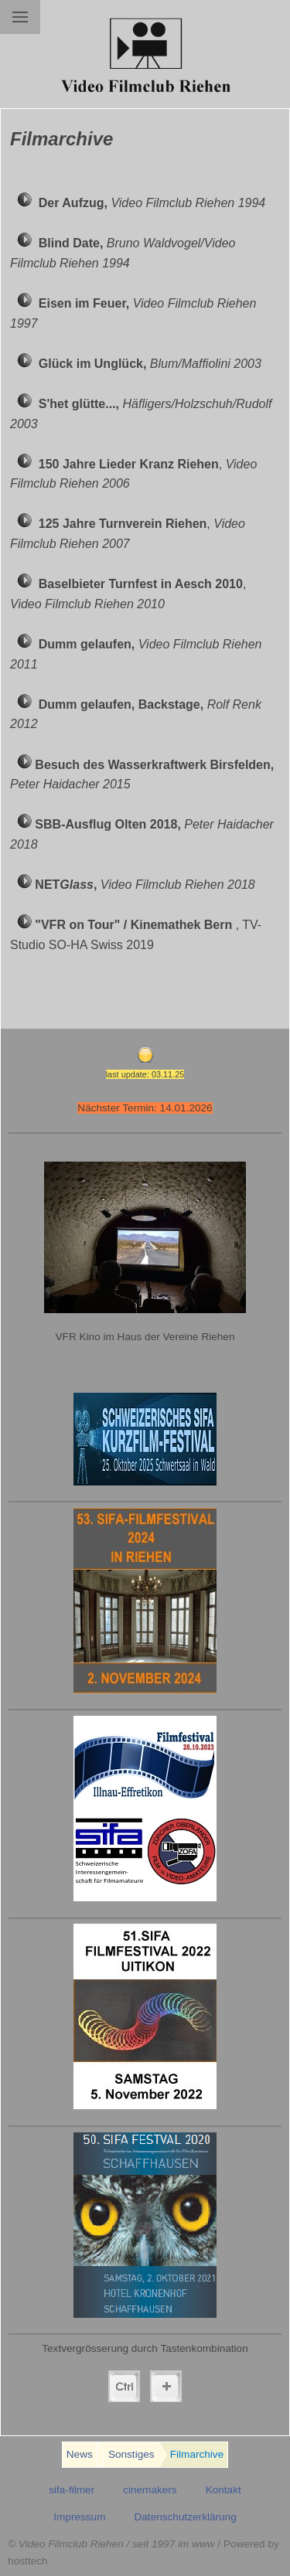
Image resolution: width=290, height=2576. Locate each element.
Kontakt (223, 2490)
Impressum (79, 2517)
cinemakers (150, 2490)
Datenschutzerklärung (185, 2517)
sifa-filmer (71, 2490)
